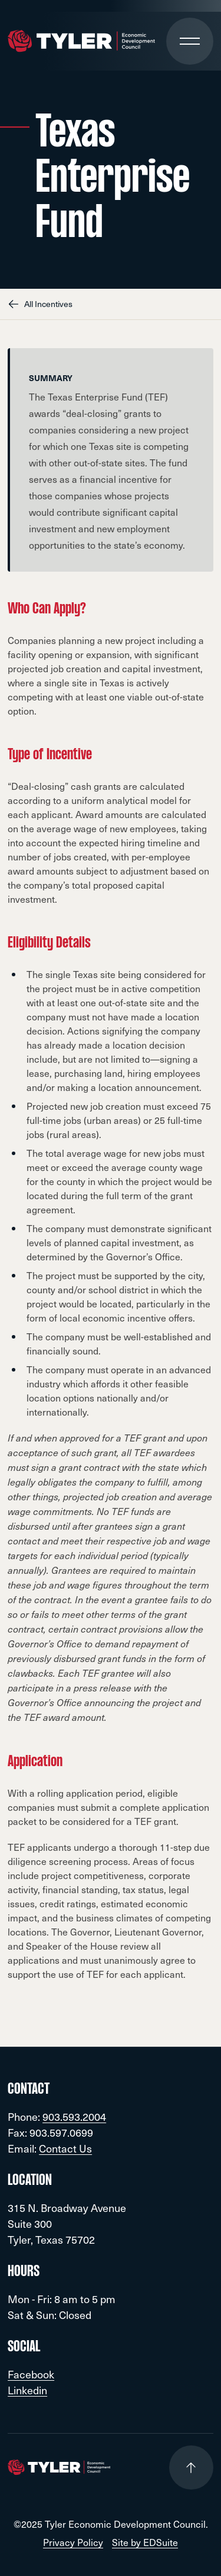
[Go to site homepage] (81, 41)
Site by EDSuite (145, 2542)
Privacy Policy (73, 2542)
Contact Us (65, 2148)
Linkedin (27, 2390)
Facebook (31, 2374)
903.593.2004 (74, 2116)
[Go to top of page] (191, 2467)
